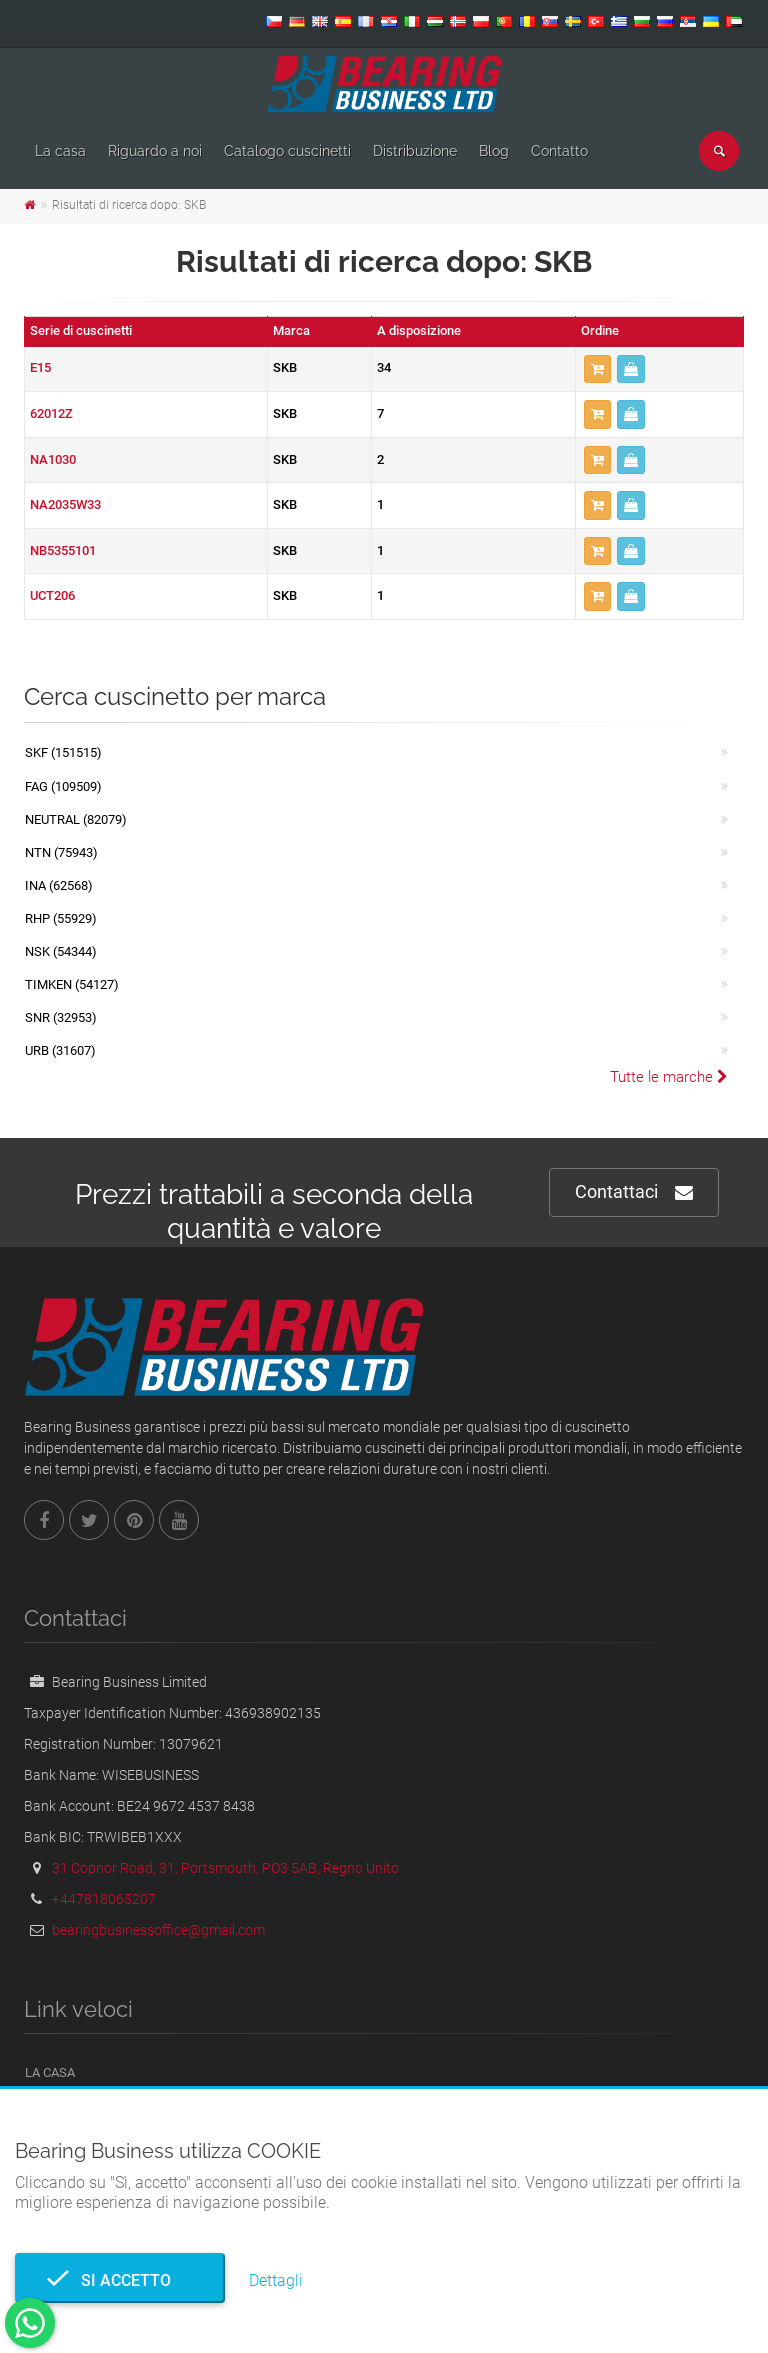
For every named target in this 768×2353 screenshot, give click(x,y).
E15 (40, 367)
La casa (60, 151)
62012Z (51, 413)
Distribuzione (415, 151)
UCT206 (52, 595)
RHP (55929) (61, 918)
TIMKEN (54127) (72, 984)
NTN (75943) (61, 852)
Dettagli (276, 2280)
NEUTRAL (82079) (76, 819)
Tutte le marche (669, 1077)
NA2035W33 (65, 504)
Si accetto (120, 2280)
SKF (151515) (63, 752)
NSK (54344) (61, 951)
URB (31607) (60, 1050)
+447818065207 (104, 1899)
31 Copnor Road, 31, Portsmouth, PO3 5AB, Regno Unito (225, 1868)
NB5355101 (63, 550)
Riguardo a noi (155, 151)
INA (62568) (59, 885)
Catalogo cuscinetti (287, 151)
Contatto (559, 151)
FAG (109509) (63, 786)
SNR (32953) (61, 1017)
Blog (494, 151)
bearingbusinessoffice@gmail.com (158, 1930)
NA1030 (53, 459)
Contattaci (634, 1192)
